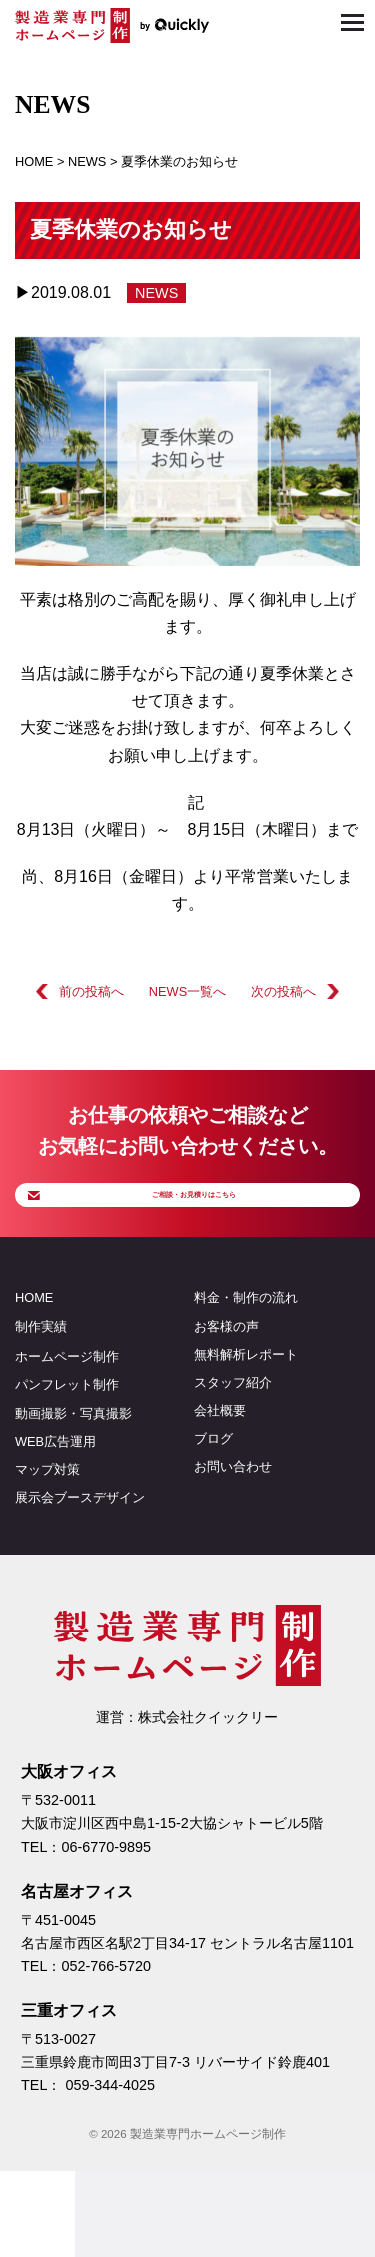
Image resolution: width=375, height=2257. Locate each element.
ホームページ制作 (67, 1390)
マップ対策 (47, 1502)
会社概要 (220, 1444)
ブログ (213, 1472)
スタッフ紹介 (233, 1415)
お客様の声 (226, 1359)
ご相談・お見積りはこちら (203, 1210)
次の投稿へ (283, 991)
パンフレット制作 (67, 1418)
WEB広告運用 (55, 1474)
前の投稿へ (91, 991)
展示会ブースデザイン (80, 1530)
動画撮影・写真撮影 (73, 1446)
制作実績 (41, 1359)
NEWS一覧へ (187, 991)
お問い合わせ (233, 1500)
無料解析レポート (246, 1387)
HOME (34, 1331)
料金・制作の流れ (246, 1331)
